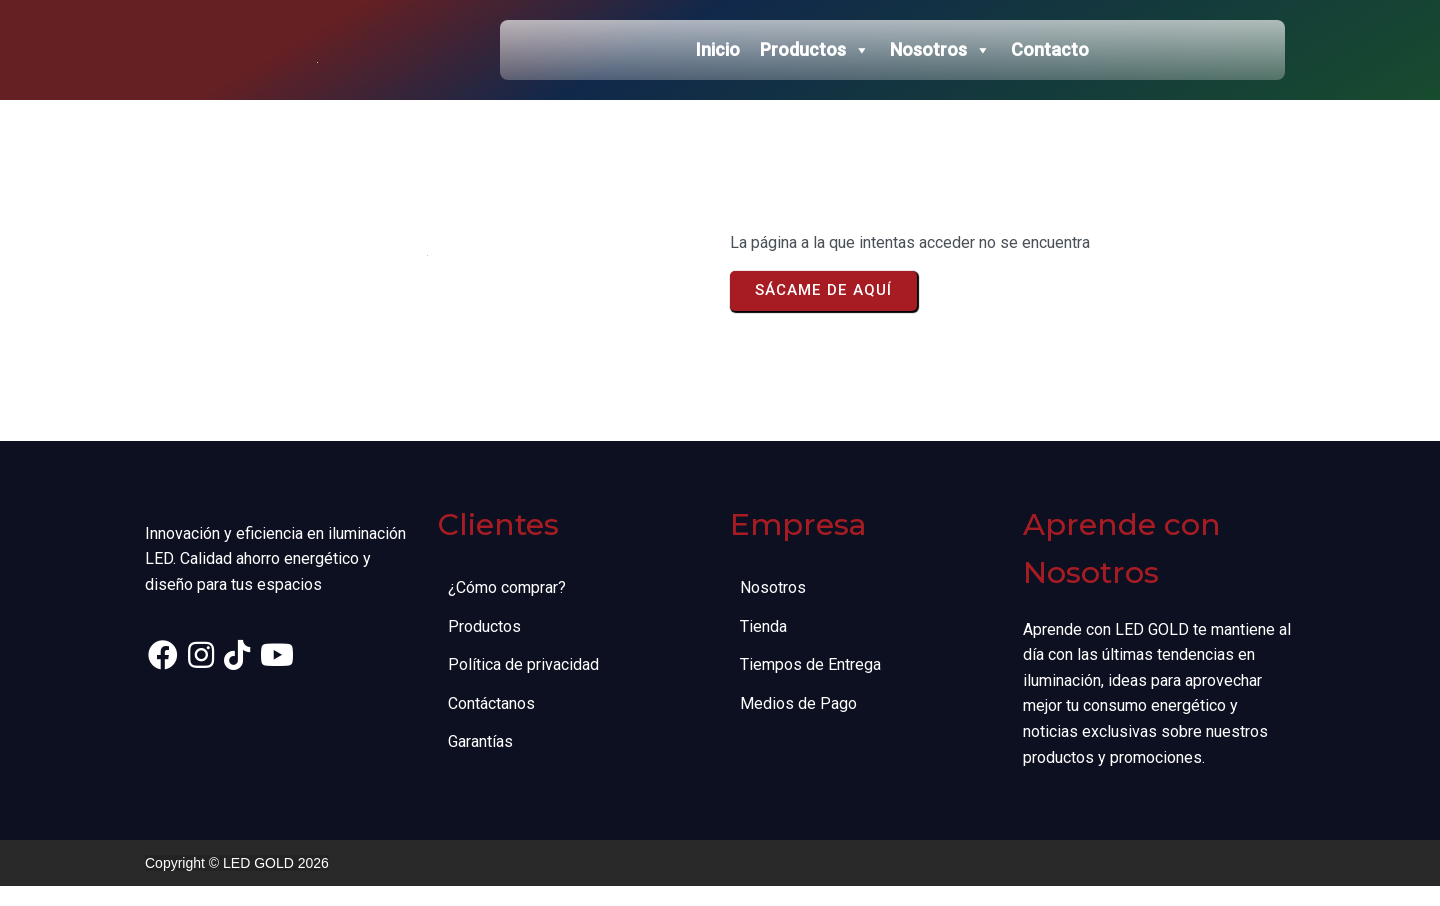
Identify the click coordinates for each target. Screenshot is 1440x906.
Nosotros (940, 50)
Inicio (718, 49)
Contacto (1050, 49)
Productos (815, 50)
